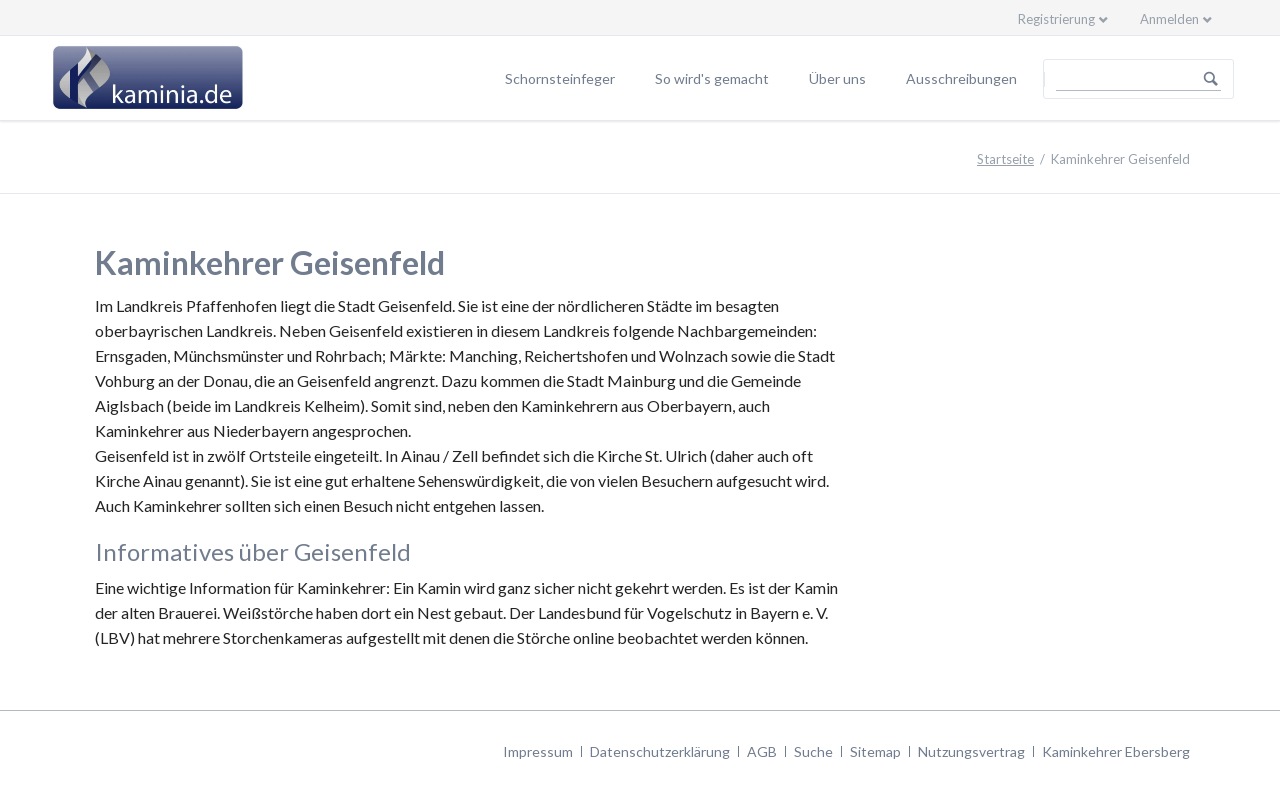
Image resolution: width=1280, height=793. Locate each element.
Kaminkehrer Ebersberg (1116, 751)
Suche (813, 751)
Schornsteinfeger (560, 78)
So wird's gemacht (712, 78)
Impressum (538, 751)
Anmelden (1169, 19)
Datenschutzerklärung (660, 751)
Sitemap (875, 751)
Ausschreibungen (961, 78)
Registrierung (1056, 19)
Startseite (1005, 159)
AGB (762, 751)
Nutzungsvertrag (971, 751)
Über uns (837, 78)
